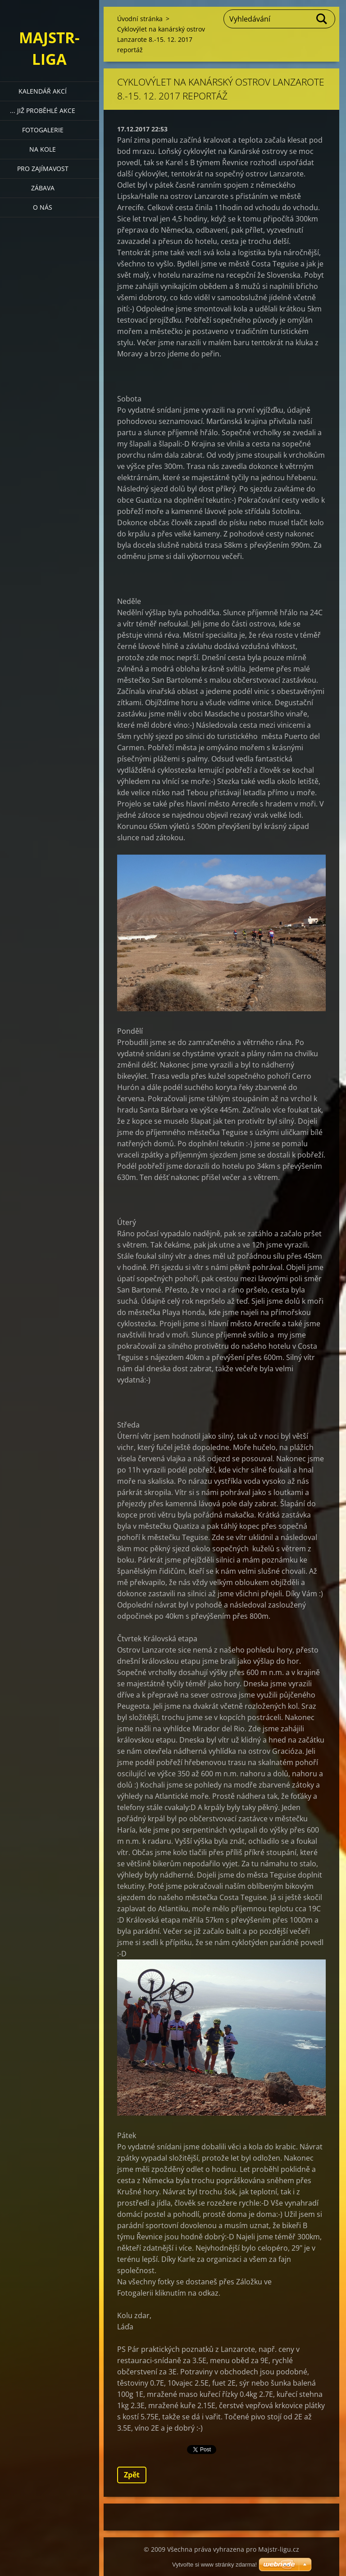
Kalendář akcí (42, 91)
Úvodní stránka (140, 18)
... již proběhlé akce (42, 110)
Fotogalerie (43, 130)
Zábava (43, 188)
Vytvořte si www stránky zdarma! (214, 2564)
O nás (42, 207)
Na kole (42, 149)
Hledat (322, 19)
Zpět (132, 2475)
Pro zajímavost (42, 168)
